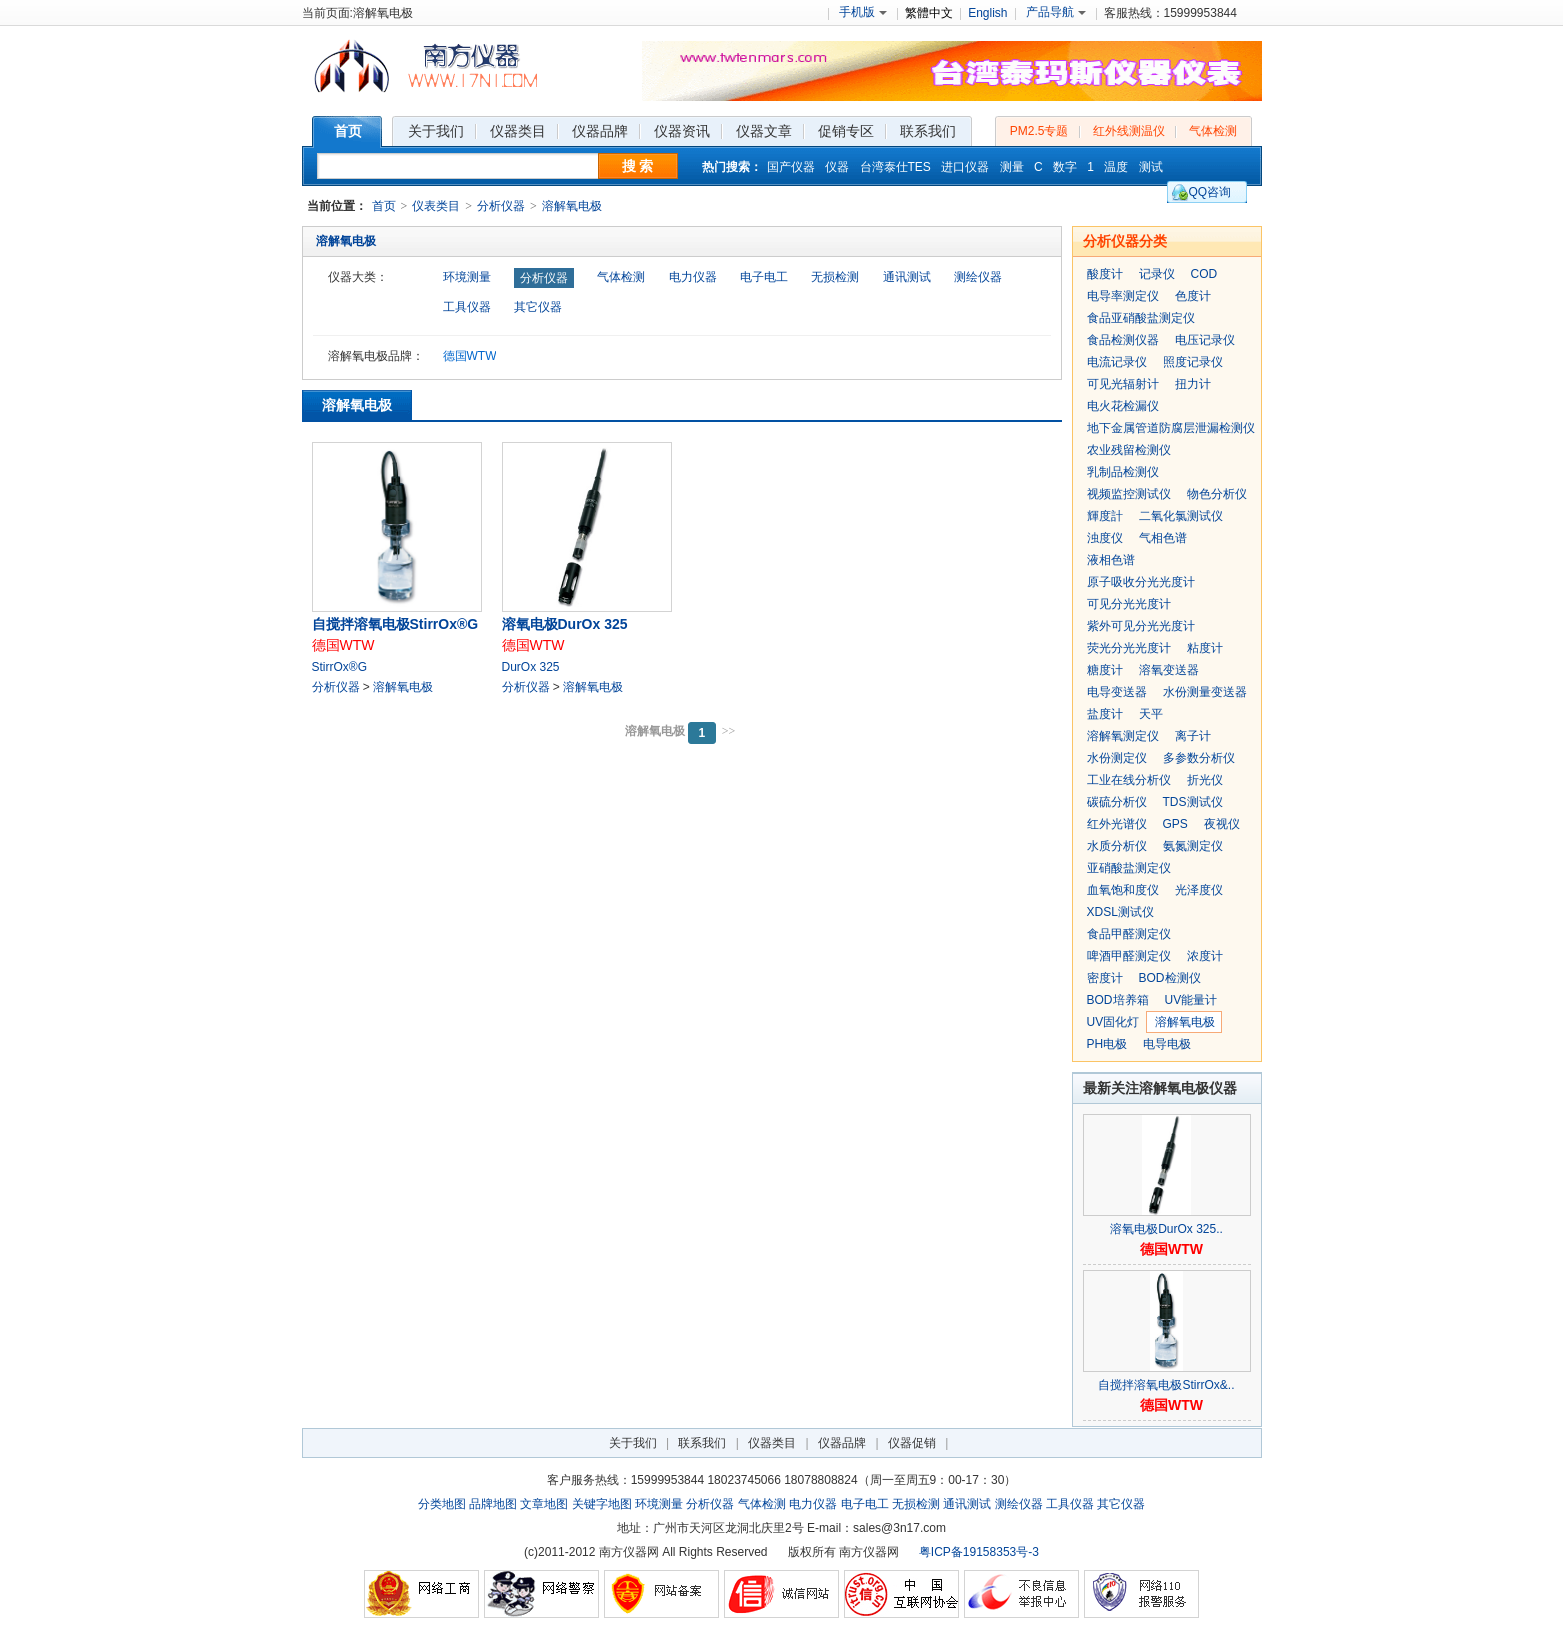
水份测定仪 (1117, 758)
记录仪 (1157, 274)
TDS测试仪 (1193, 802)
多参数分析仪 (1199, 758)
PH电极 (1107, 1044)
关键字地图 (602, 1504)
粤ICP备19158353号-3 (979, 1552)
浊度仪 (1105, 538)
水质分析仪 (1117, 846)
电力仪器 (693, 277)
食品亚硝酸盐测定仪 (1141, 318)
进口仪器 (965, 167)
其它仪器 (538, 307)
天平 (1151, 714)
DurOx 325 (531, 667)
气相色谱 (1163, 538)
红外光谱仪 (1117, 824)
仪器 (837, 167)
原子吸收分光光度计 (1141, 582)
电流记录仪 (1117, 362)
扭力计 (1193, 384)
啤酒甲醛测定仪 (1129, 956)
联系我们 (702, 1443)
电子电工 (764, 277)
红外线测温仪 (1129, 131)
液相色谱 (1111, 560)
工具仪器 (467, 307)
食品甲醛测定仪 (1129, 934)
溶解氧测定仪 (1123, 736)
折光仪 (1205, 780)
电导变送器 (1117, 692)
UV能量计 (1191, 1000)
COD (1204, 274)
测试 (1151, 167)
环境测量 (467, 277)
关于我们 (633, 1443)
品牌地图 (493, 1504)
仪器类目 (772, 1443)
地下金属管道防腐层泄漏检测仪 (1171, 428)
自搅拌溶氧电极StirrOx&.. (1166, 1385)
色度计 (1193, 296)
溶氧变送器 (1169, 670)
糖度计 (1105, 670)
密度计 (1105, 978)
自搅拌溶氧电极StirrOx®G (395, 624)
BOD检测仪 (1170, 978)
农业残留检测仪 (1129, 450)
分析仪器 (501, 206)
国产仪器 (791, 167)
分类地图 (442, 1504)
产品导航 (1056, 12)
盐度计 (1105, 714)
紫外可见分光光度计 (1141, 626)
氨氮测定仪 (1193, 846)
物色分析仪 (1217, 494)
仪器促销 (912, 1443)
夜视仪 (1222, 824)
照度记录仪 (1193, 362)
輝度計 (1105, 516)
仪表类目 (436, 206)
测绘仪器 (978, 277)
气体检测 (1213, 131)
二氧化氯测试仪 (1181, 516)
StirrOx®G (340, 667)
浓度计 (1205, 956)
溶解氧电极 (572, 206)
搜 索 (638, 166)
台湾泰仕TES (895, 167)
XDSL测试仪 (1120, 912)
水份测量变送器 (1205, 692)
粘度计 (1205, 648)
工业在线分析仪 (1129, 780)
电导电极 (1167, 1044)
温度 (1116, 167)
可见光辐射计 (1123, 384)
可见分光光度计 (1129, 604)
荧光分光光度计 (1129, 648)
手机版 (863, 12)
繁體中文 (929, 13)
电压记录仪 (1205, 340)
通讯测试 (907, 277)
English (987, 13)
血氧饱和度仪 (1123, 890)
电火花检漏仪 (1123, 406)
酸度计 (1105, 274)
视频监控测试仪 (1129, 494)
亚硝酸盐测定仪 (1129, 868)
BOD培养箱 (1118, 1000)
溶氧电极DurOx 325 (565, 624)
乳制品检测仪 (1123, 472)
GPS (1175, 824)
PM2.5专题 (1039, 131)
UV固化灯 (1113, 1022)
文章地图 (544, 1504)
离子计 (1193, 736)
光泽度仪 (1199, 890)
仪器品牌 (842, 1443)
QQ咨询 (1210, 192)
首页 (384, 206)
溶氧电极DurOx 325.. (1166, 1229)
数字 (1065, 167)
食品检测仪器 (1123, 340)
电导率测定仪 (1123, 296)
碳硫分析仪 (1117, 802)
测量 (1012, 167)
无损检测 (835, 277)
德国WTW (470, 356)
